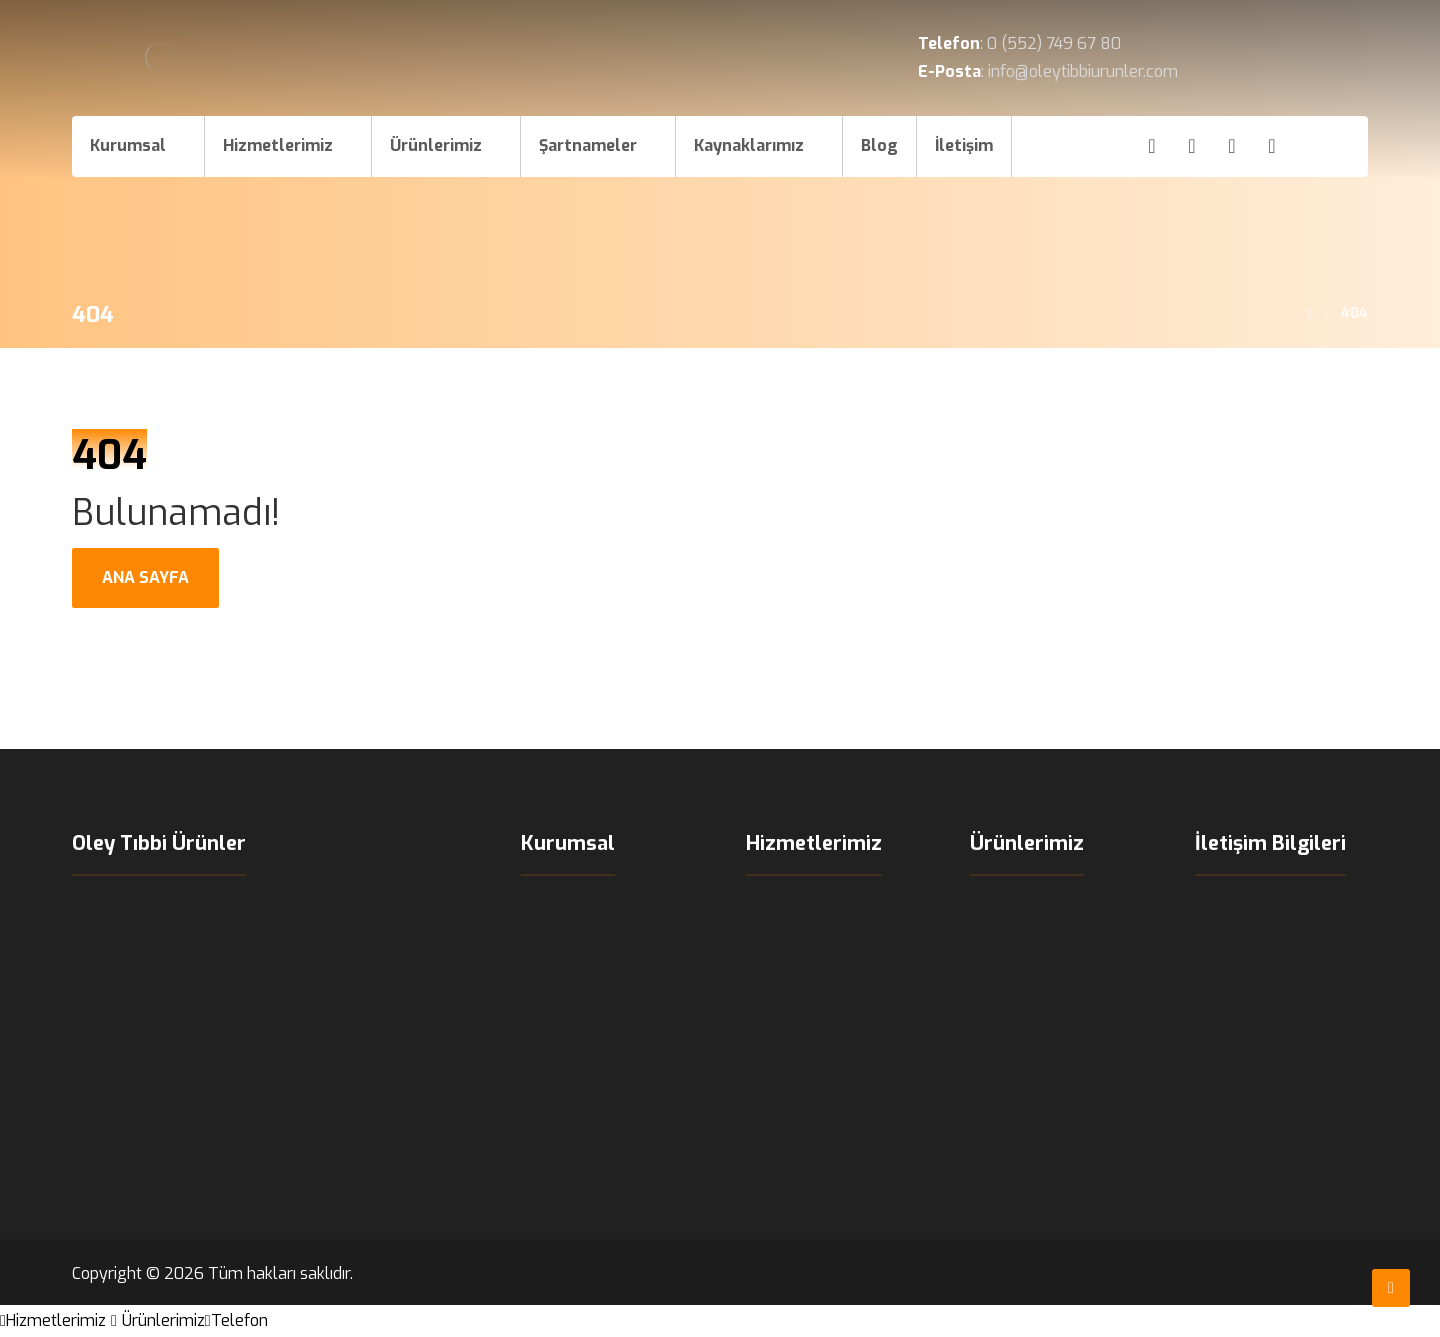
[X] (1232, 146)
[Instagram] (1192, 146)
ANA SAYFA (145, 577)
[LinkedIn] (1272, 146)
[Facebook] (1152, 146)
